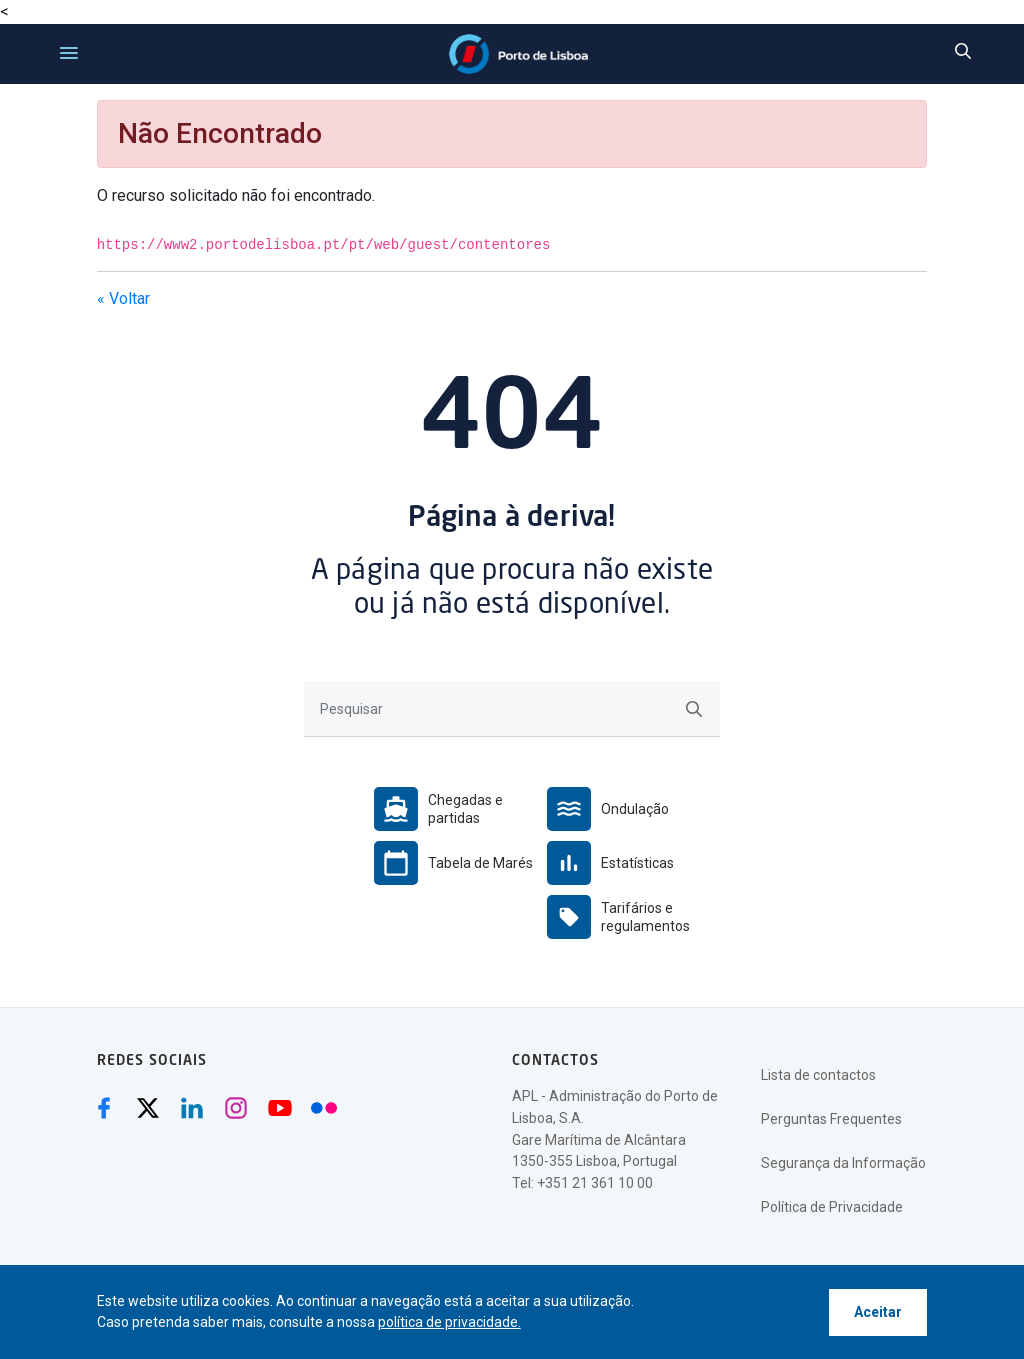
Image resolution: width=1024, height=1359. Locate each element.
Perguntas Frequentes (831, 1119)
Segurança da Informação (843, 1163)
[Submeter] (694, 708)
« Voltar (123, 298)
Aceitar (878, 1312)
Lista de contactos (818, 1075)
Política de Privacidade (832, 1207)
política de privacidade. (449, 1322)
